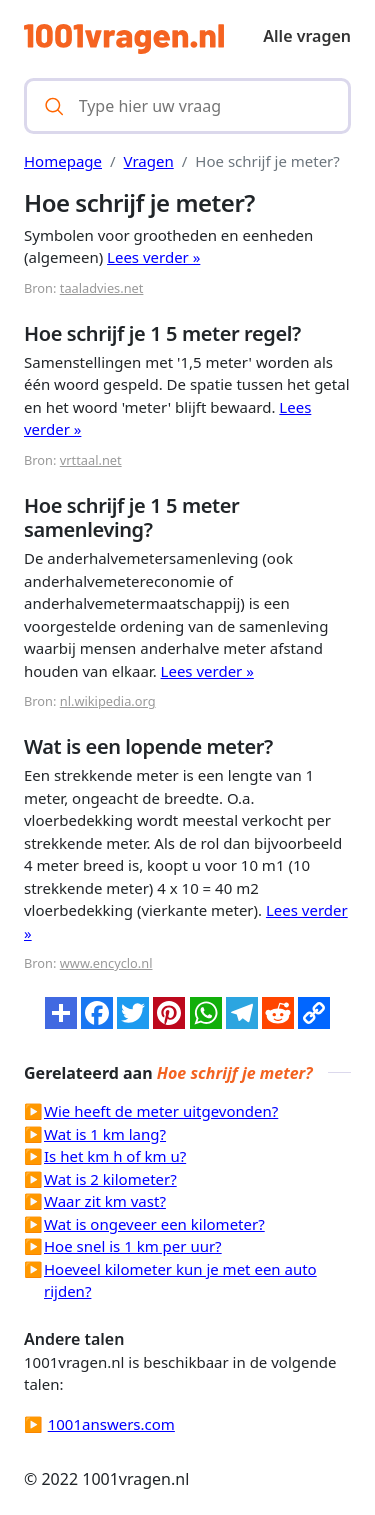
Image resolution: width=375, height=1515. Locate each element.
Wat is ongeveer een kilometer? (154, 1224)
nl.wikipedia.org (108, 701)
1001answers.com (111, 1424)
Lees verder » (153, 257)
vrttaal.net (91, 460)
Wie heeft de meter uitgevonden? (161, 1111)
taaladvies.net (102, 288)
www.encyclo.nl (106, 963)
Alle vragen (307, 36)
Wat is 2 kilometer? (110, 1179)
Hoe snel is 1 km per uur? (133, 1246)
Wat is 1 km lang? (105, 1134)
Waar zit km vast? (105, 1201)
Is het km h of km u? (115, 1156)
